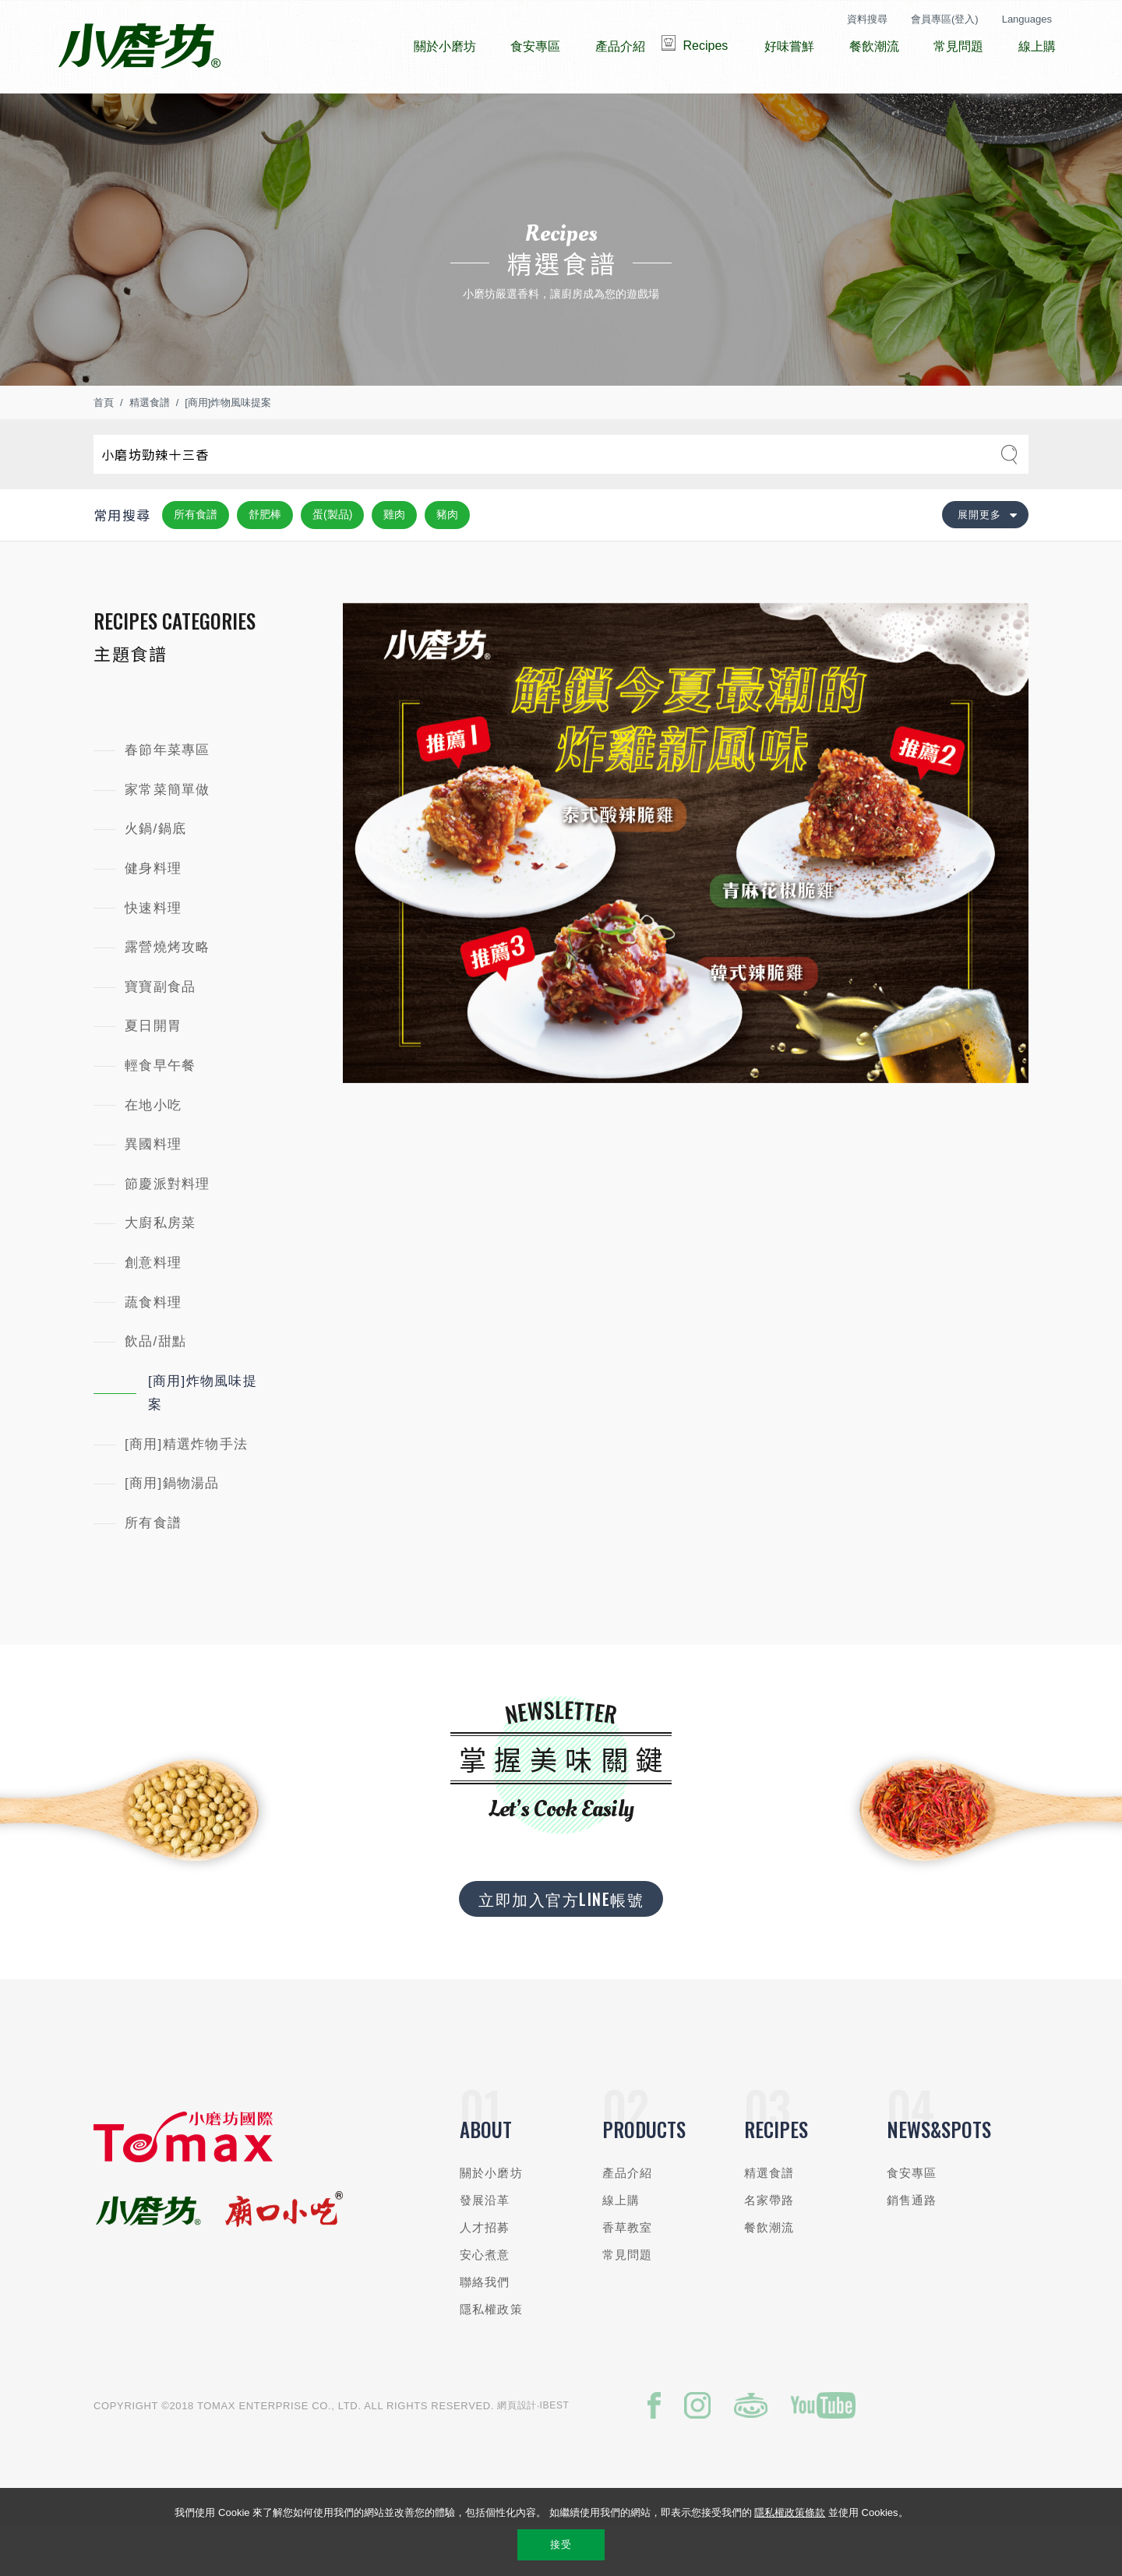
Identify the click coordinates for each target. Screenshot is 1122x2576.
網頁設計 (517, 2452)
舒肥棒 (265, 561)
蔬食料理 (153, 1348)
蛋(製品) (332, 561)
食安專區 (912, 2219)
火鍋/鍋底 (155, 875)
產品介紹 (627, 2219)
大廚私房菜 (160, 1269)
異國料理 (153, 1191)
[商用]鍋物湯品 (172, 1530)
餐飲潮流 (769, 2274)
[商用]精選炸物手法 (186, 1491)
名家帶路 (769, 2246)
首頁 (104, 449)
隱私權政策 (491, 2356)
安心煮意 (485, 2301)
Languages (1027, 19)
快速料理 (153, 954)
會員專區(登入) (945, 19)
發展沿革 (485, 2246)
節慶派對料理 (167, 1230)
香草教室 (627, 2274)
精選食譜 (149, 449)
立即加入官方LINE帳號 (561, 1945)
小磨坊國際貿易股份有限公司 (139, 47)
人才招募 (485, 2274)
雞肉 (394, 561)
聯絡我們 (485, 2328)
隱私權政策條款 (789, 2512)
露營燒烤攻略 (167, 993)
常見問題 (627, 2301)
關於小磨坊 (491, 2219)
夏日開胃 (153, 1072)
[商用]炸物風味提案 (228, 449)
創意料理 (153, 1309)
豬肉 (447, 561)
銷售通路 (912, 2246)
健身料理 (153, 915)
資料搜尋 (867, 19)
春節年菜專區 (167, 796)
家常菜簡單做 (167, 836)
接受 (560, 2544)
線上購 (621, 2246)
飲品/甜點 (155, 1388)
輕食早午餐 (160, 1112)
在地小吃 (153, 1152)
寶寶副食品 (160, 1033)
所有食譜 (195, 561)
